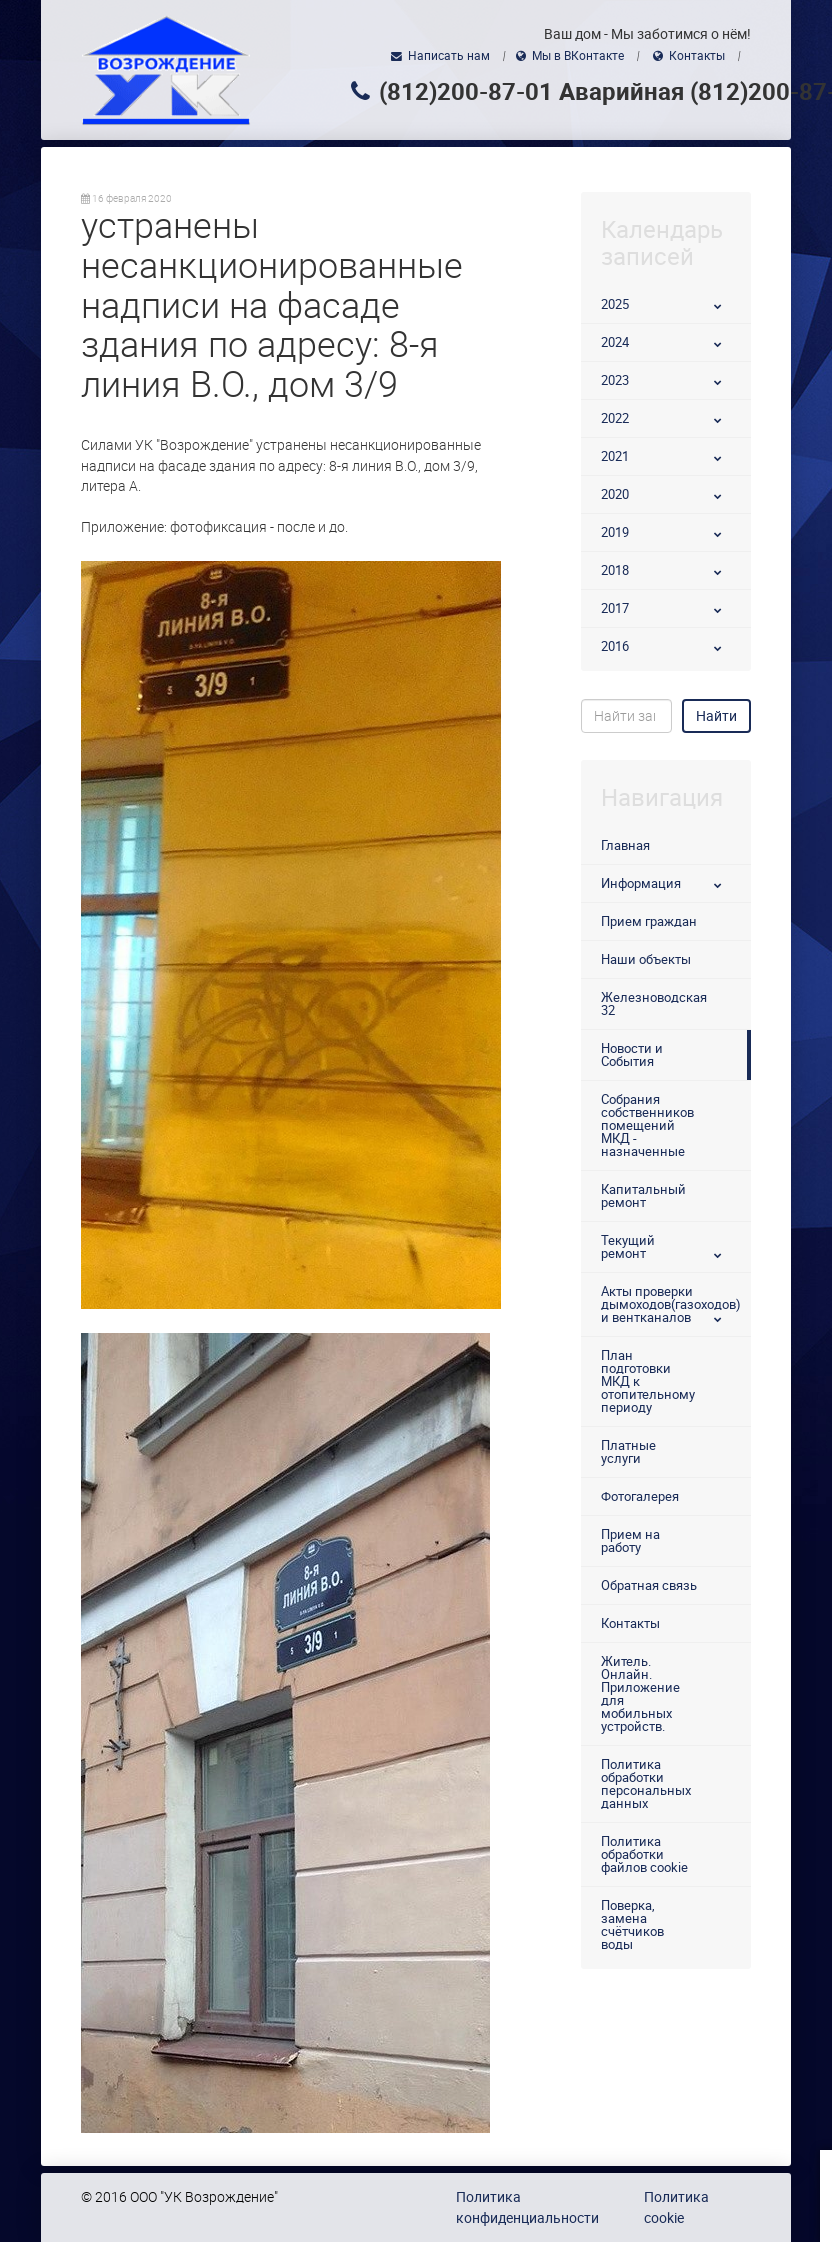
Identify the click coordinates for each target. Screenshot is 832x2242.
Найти (716, 716)
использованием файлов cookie (562, 2195)
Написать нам (449, 56)
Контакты (697, 56)
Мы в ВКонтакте (578, 56)
